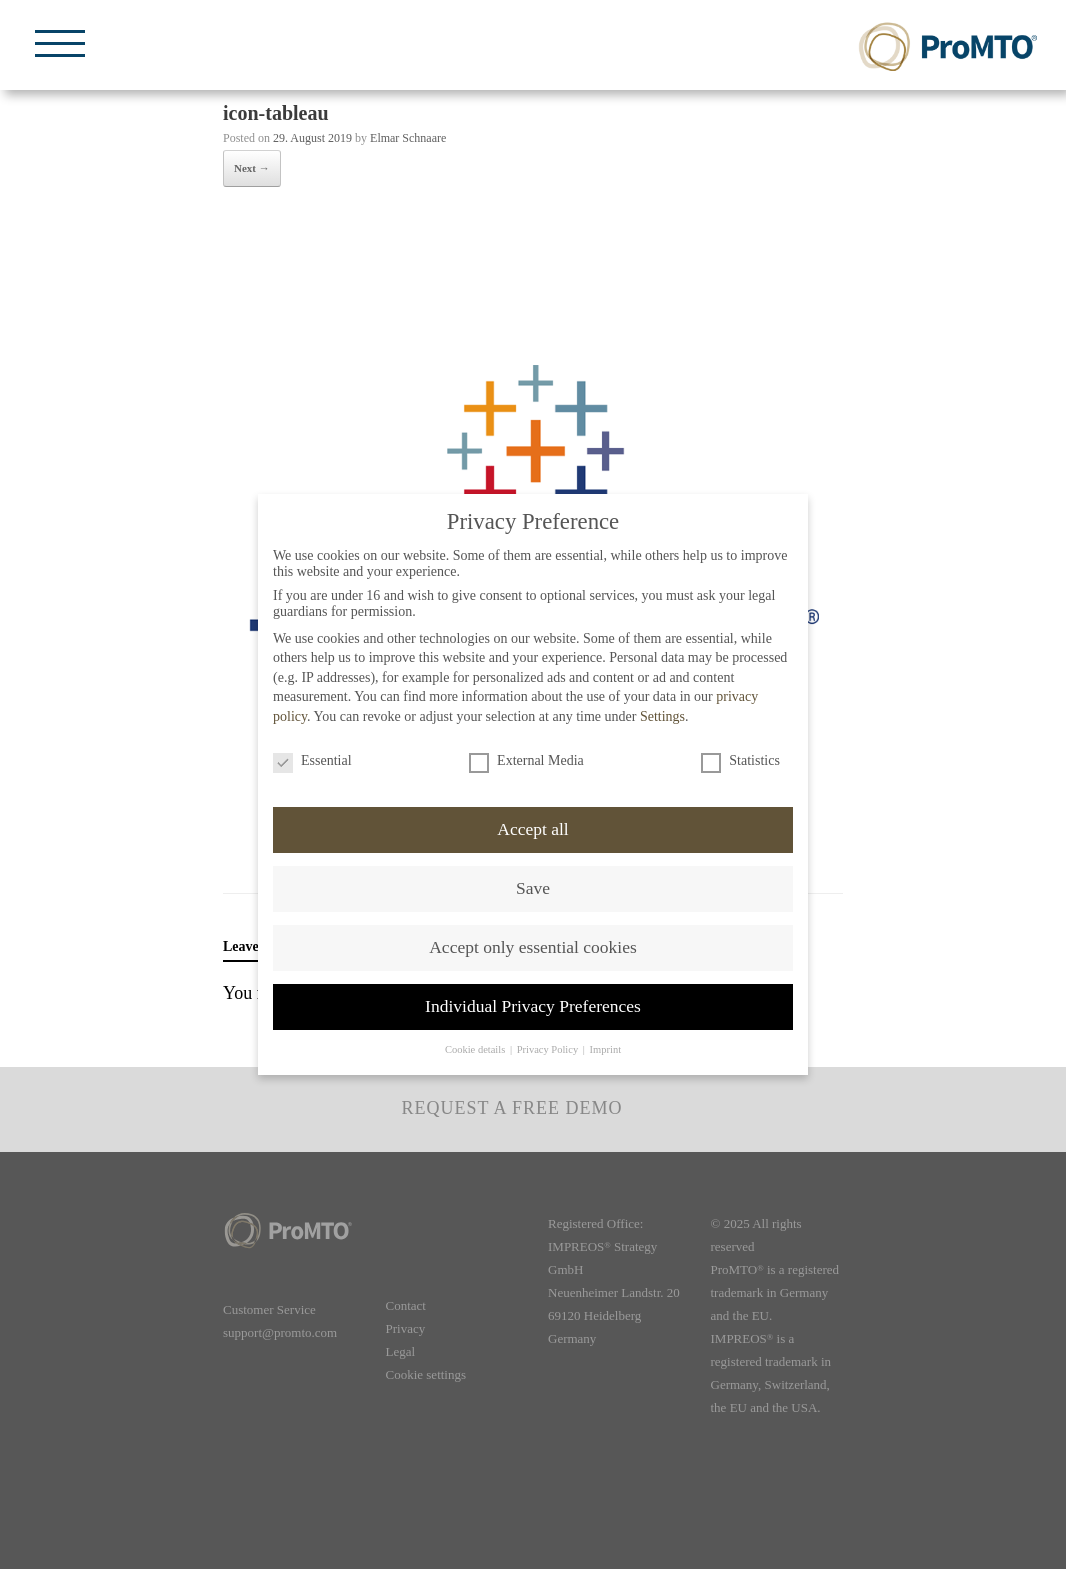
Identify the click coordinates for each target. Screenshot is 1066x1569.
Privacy (406, 1328)
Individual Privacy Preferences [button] (533, 1006)
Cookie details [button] (476, 1049)
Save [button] (533, 888)
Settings (662, 716)
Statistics (740, 761)
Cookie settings (426, 1374)
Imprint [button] (606, 1049)
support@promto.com (280, 1332)
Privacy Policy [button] (549, 1049)
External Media (526, 761)
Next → (252, 168)
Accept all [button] (532, 829)
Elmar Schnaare (408, 138)
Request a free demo (511, 1108)
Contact (406, 1305)
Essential (312, 761)
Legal (401, 1351)
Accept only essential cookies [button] (533, 947)
